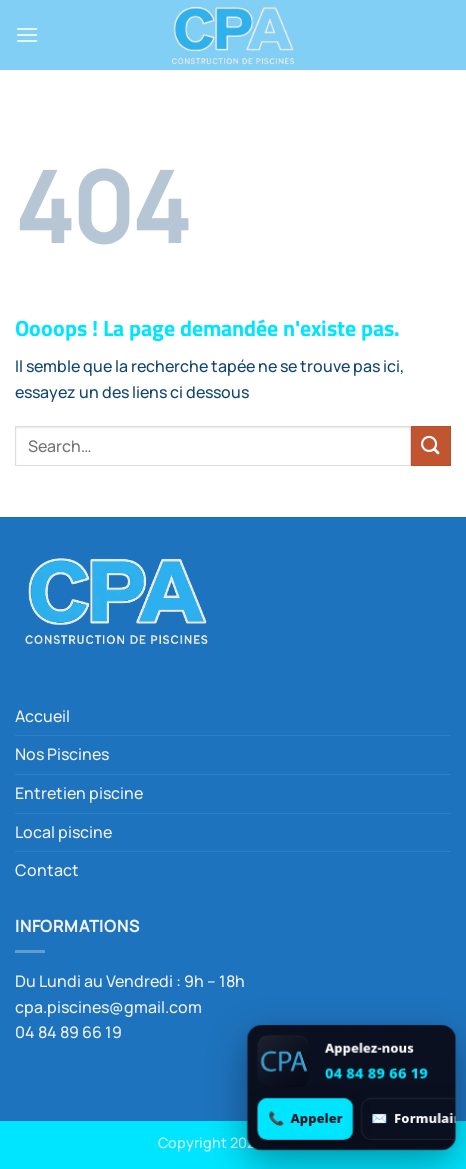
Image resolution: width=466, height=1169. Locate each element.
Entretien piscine (79, 793)
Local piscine (63, 832)
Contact (47, 870)
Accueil (42, 716)
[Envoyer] (431, 445)
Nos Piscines (62, 754)
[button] (27, 34)
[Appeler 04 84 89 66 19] (305, 1118)
